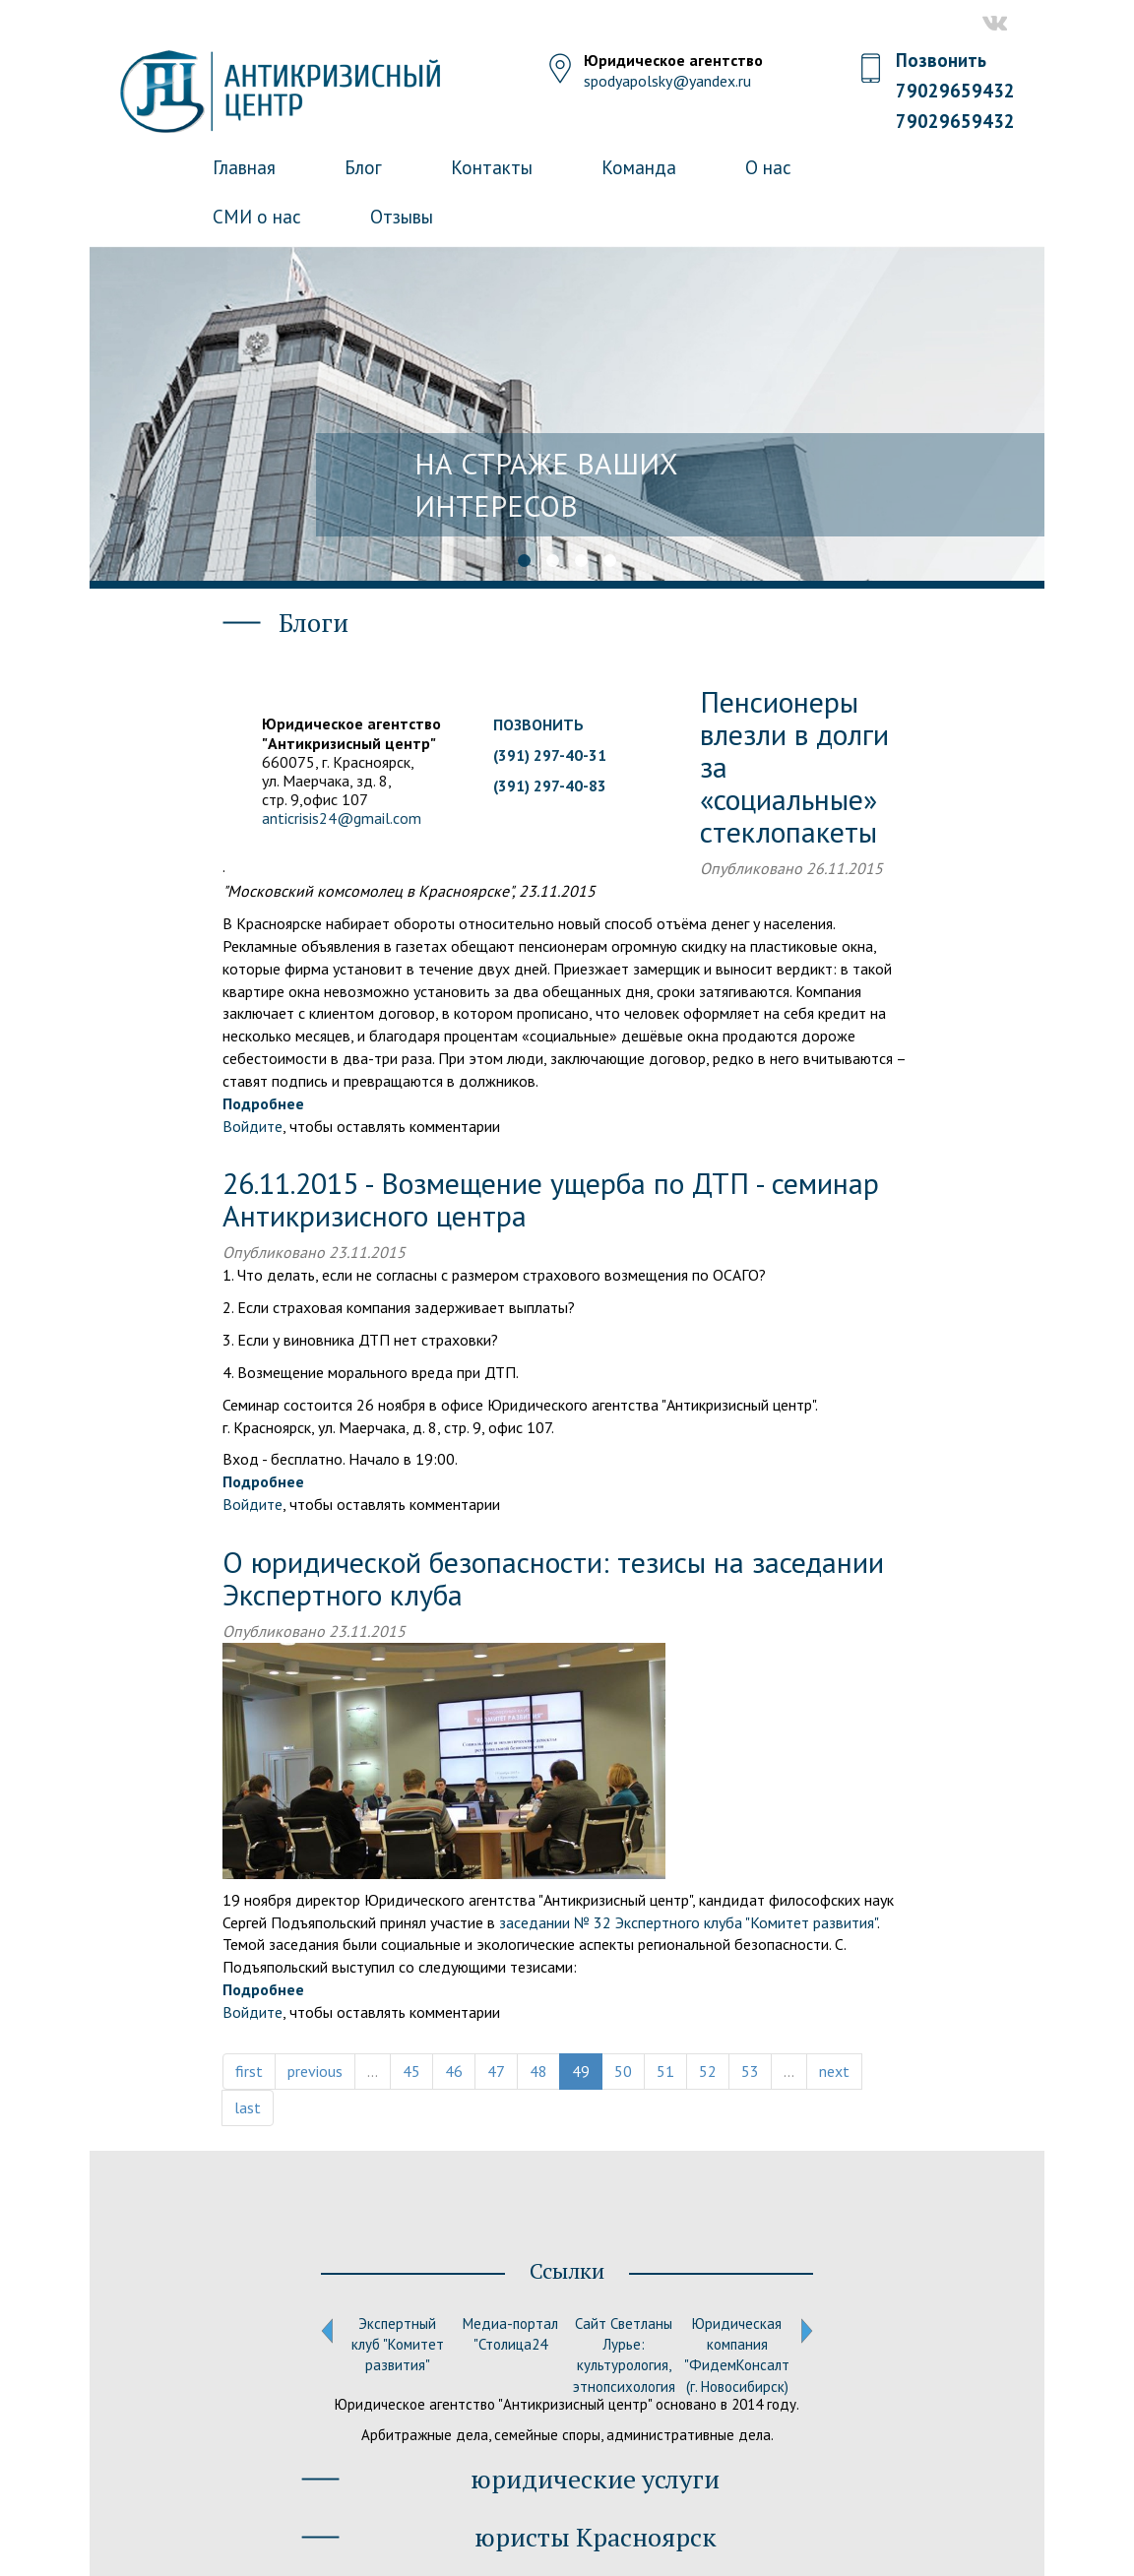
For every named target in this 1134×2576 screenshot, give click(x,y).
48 (538, 2071)
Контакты (492, 167)
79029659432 (955, 90)
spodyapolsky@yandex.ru (667, 81)
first (249, 2071)
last (247, 2107)
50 (623, 2071)
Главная (244, 167)
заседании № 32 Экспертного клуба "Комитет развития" (688, 1922)
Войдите (252, 1126)
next (834, 2071)
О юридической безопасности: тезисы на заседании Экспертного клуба (553, 1577)
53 (750, 2071)
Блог (363, 167)
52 (708, 2071)
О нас (768, 167)
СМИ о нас (257, 216)
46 (454, 2071)
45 (411, 2071)
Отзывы (401, 216)
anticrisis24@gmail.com (341, 818)
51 (665, 2071)
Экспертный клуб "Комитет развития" (397, 2344)
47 (496, 2071)
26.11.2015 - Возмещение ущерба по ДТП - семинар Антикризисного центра (550, 1198)
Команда (638, 167)
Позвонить (941, 60)
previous (315, 2071)
